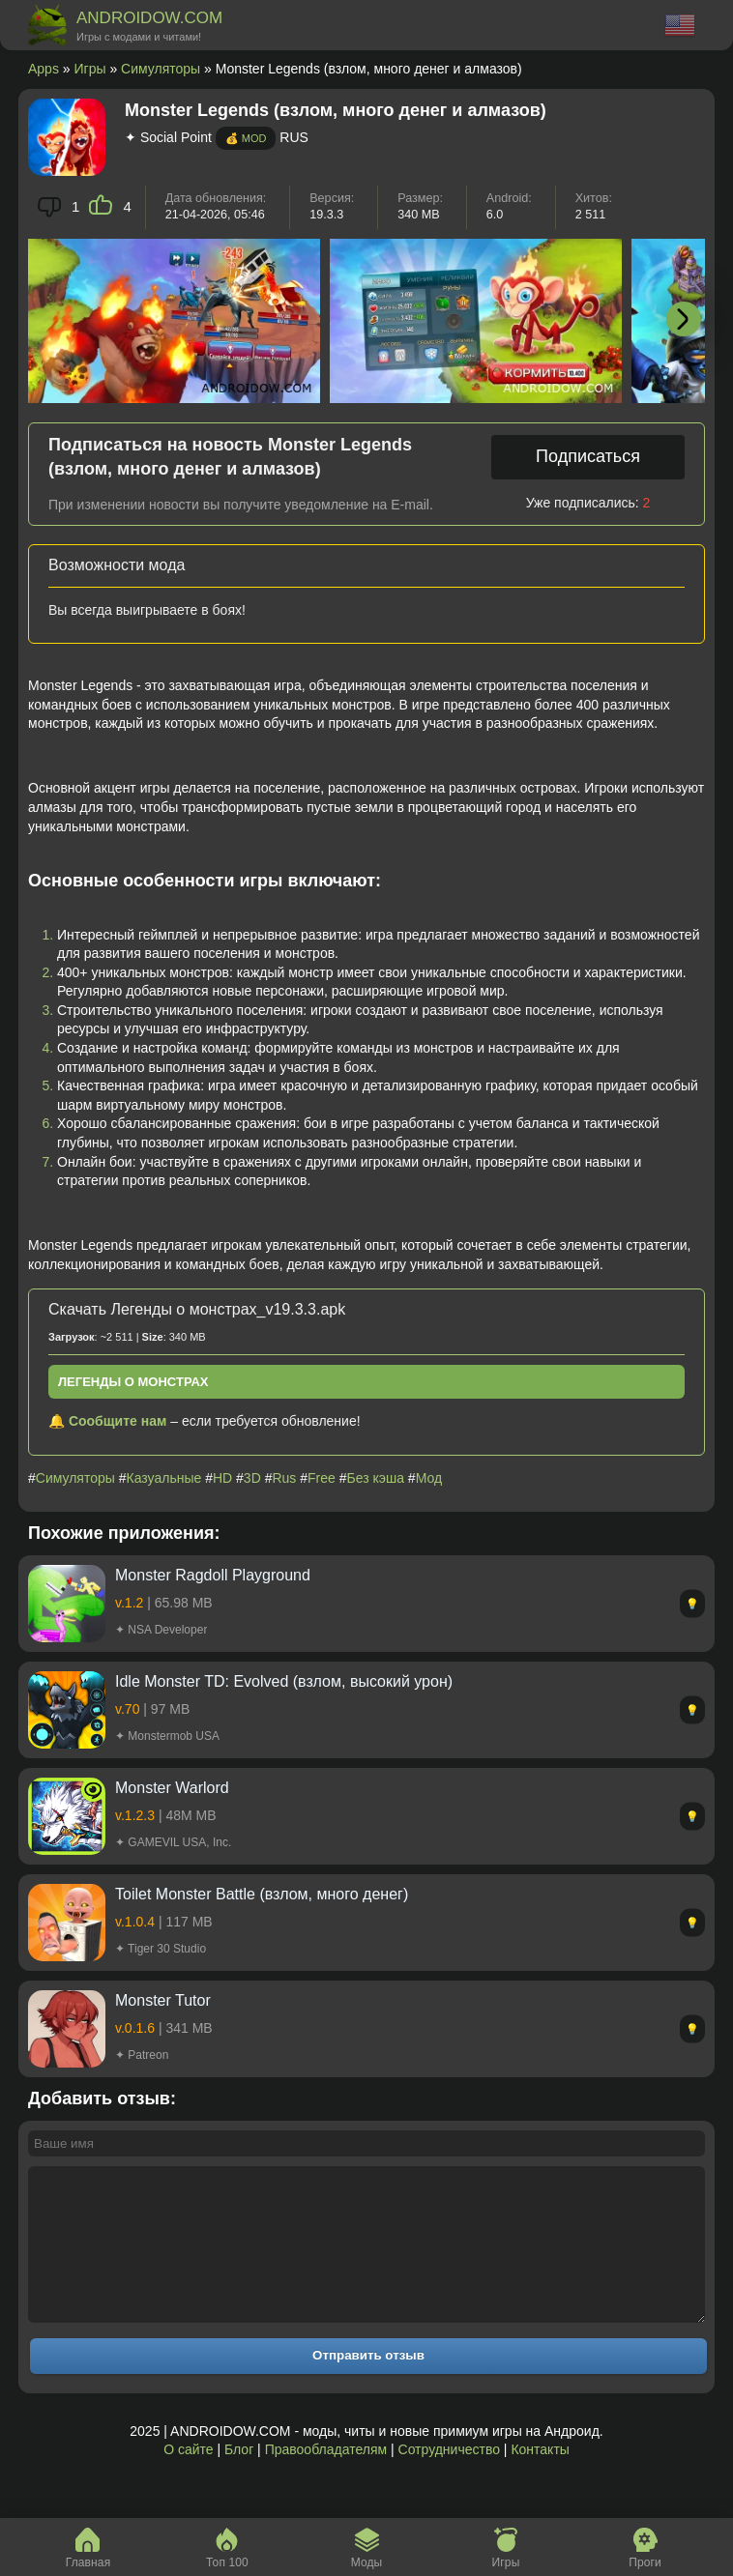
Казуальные (164, 1478)
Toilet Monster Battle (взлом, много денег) (261, 1894)
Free (322, 1478)
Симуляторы (160, 68)
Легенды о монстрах (133, 1382)
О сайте (188, 2478)
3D (252, 1478)
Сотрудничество (449, 2478)
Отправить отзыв (368, 2384)
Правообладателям (326, 2478)
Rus (284, 1478)
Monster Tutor (163, 2000)
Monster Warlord (172, 1788)
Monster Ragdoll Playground (212, 1575)
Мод (429, 1478)
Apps (43, 68)
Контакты (540, 2478)
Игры (90, 68)
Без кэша (375, 1478)
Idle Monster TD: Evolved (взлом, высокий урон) (284, 1681)
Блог (238, 2478)
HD (222, 1478)
